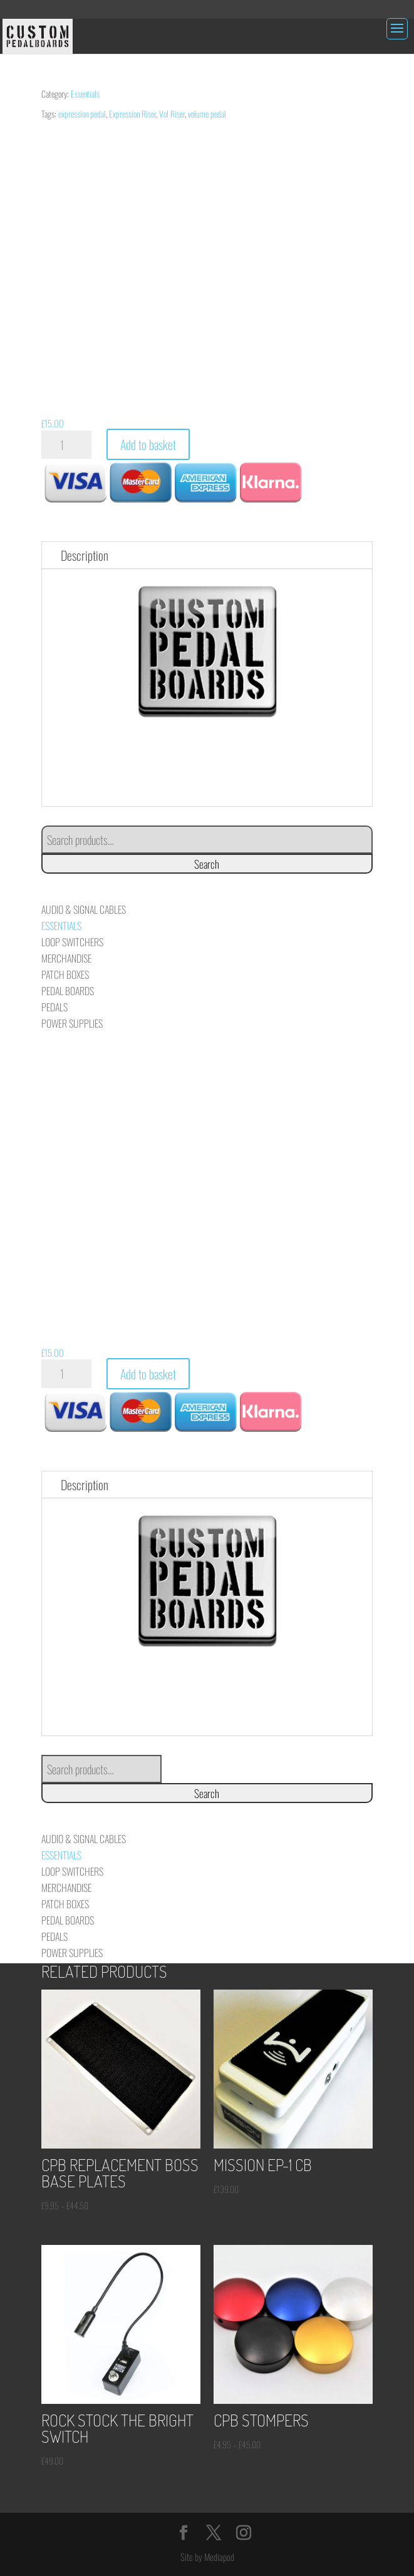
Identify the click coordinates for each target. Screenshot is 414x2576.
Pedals (54, 1007)
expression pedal (82, 113)
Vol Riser (172, 113)
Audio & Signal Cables (83, 909)
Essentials (85, 93)
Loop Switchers (72, 941)
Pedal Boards (67, 990)
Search (206, 864)
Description (84, 555)
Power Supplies (72, 1023)
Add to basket (148, 444)
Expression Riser (132, 113)
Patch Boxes (65, 974)
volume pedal (207, 113)
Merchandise (66, 958)
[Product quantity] (66, 445)
